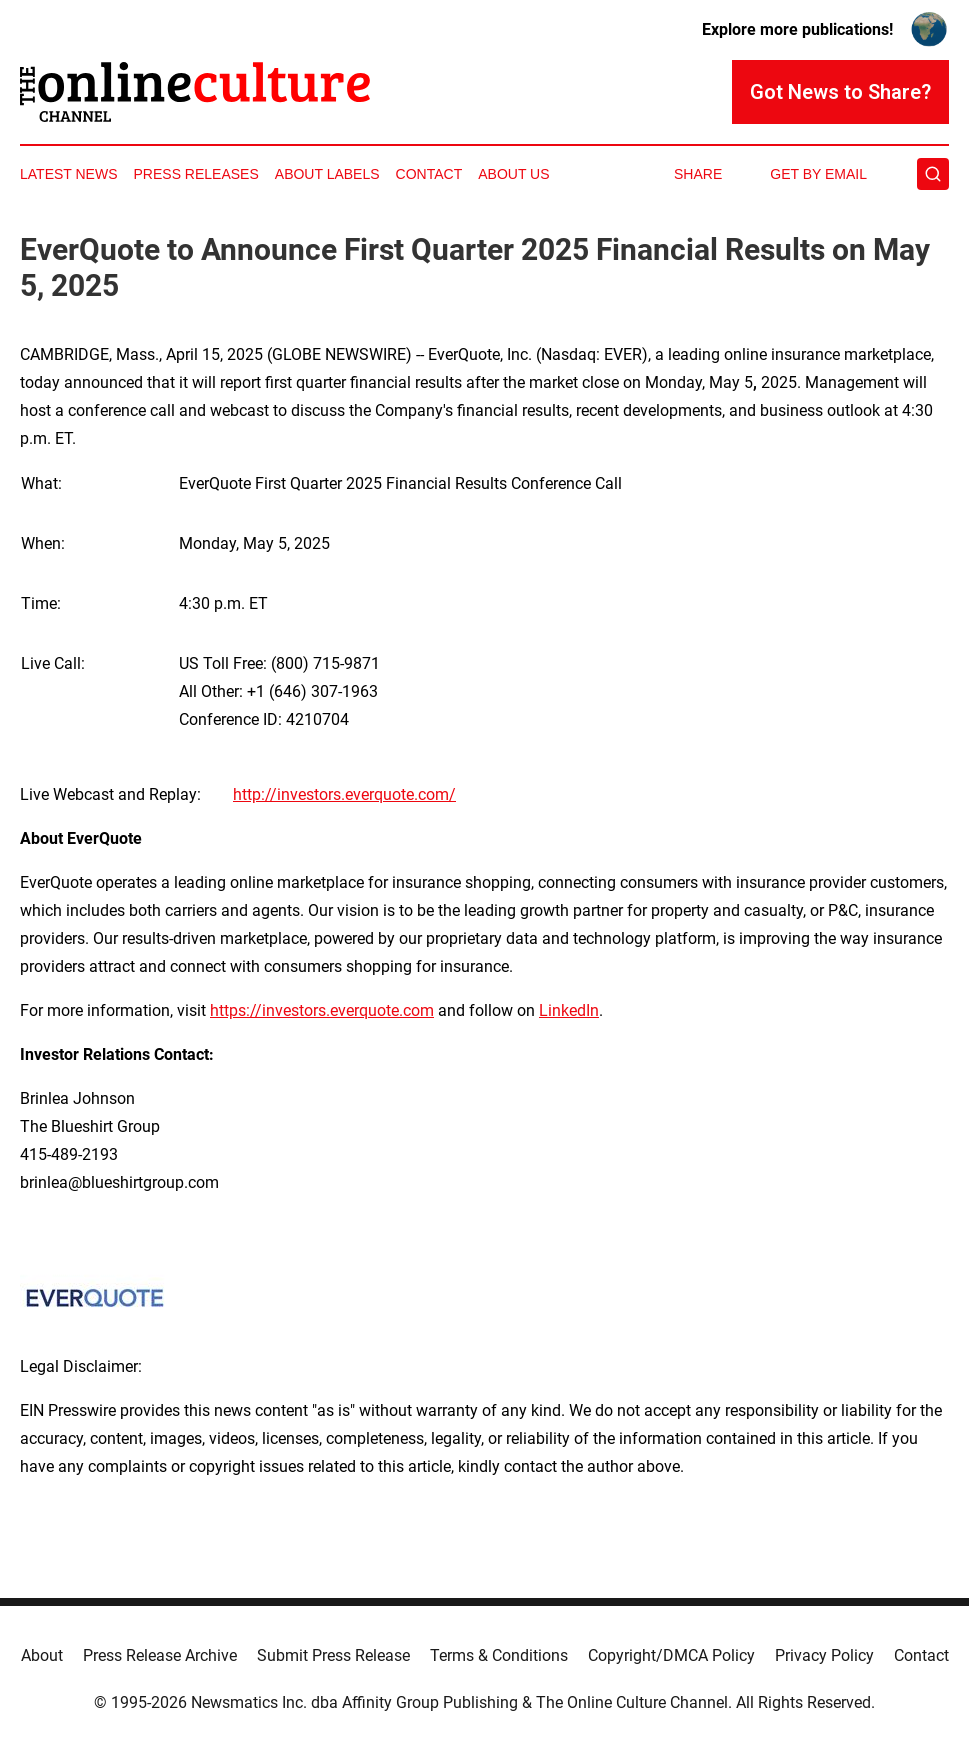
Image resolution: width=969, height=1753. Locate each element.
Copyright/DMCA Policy (671, 1655)
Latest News (69, 174)
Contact (429, 174)
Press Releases (196, 174)
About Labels (327, 174)
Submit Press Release (333, 1655)
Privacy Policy (824, 1655)
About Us (513, 174)
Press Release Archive (160, 1655)
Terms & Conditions (499, 1655)
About (42, 1655)
